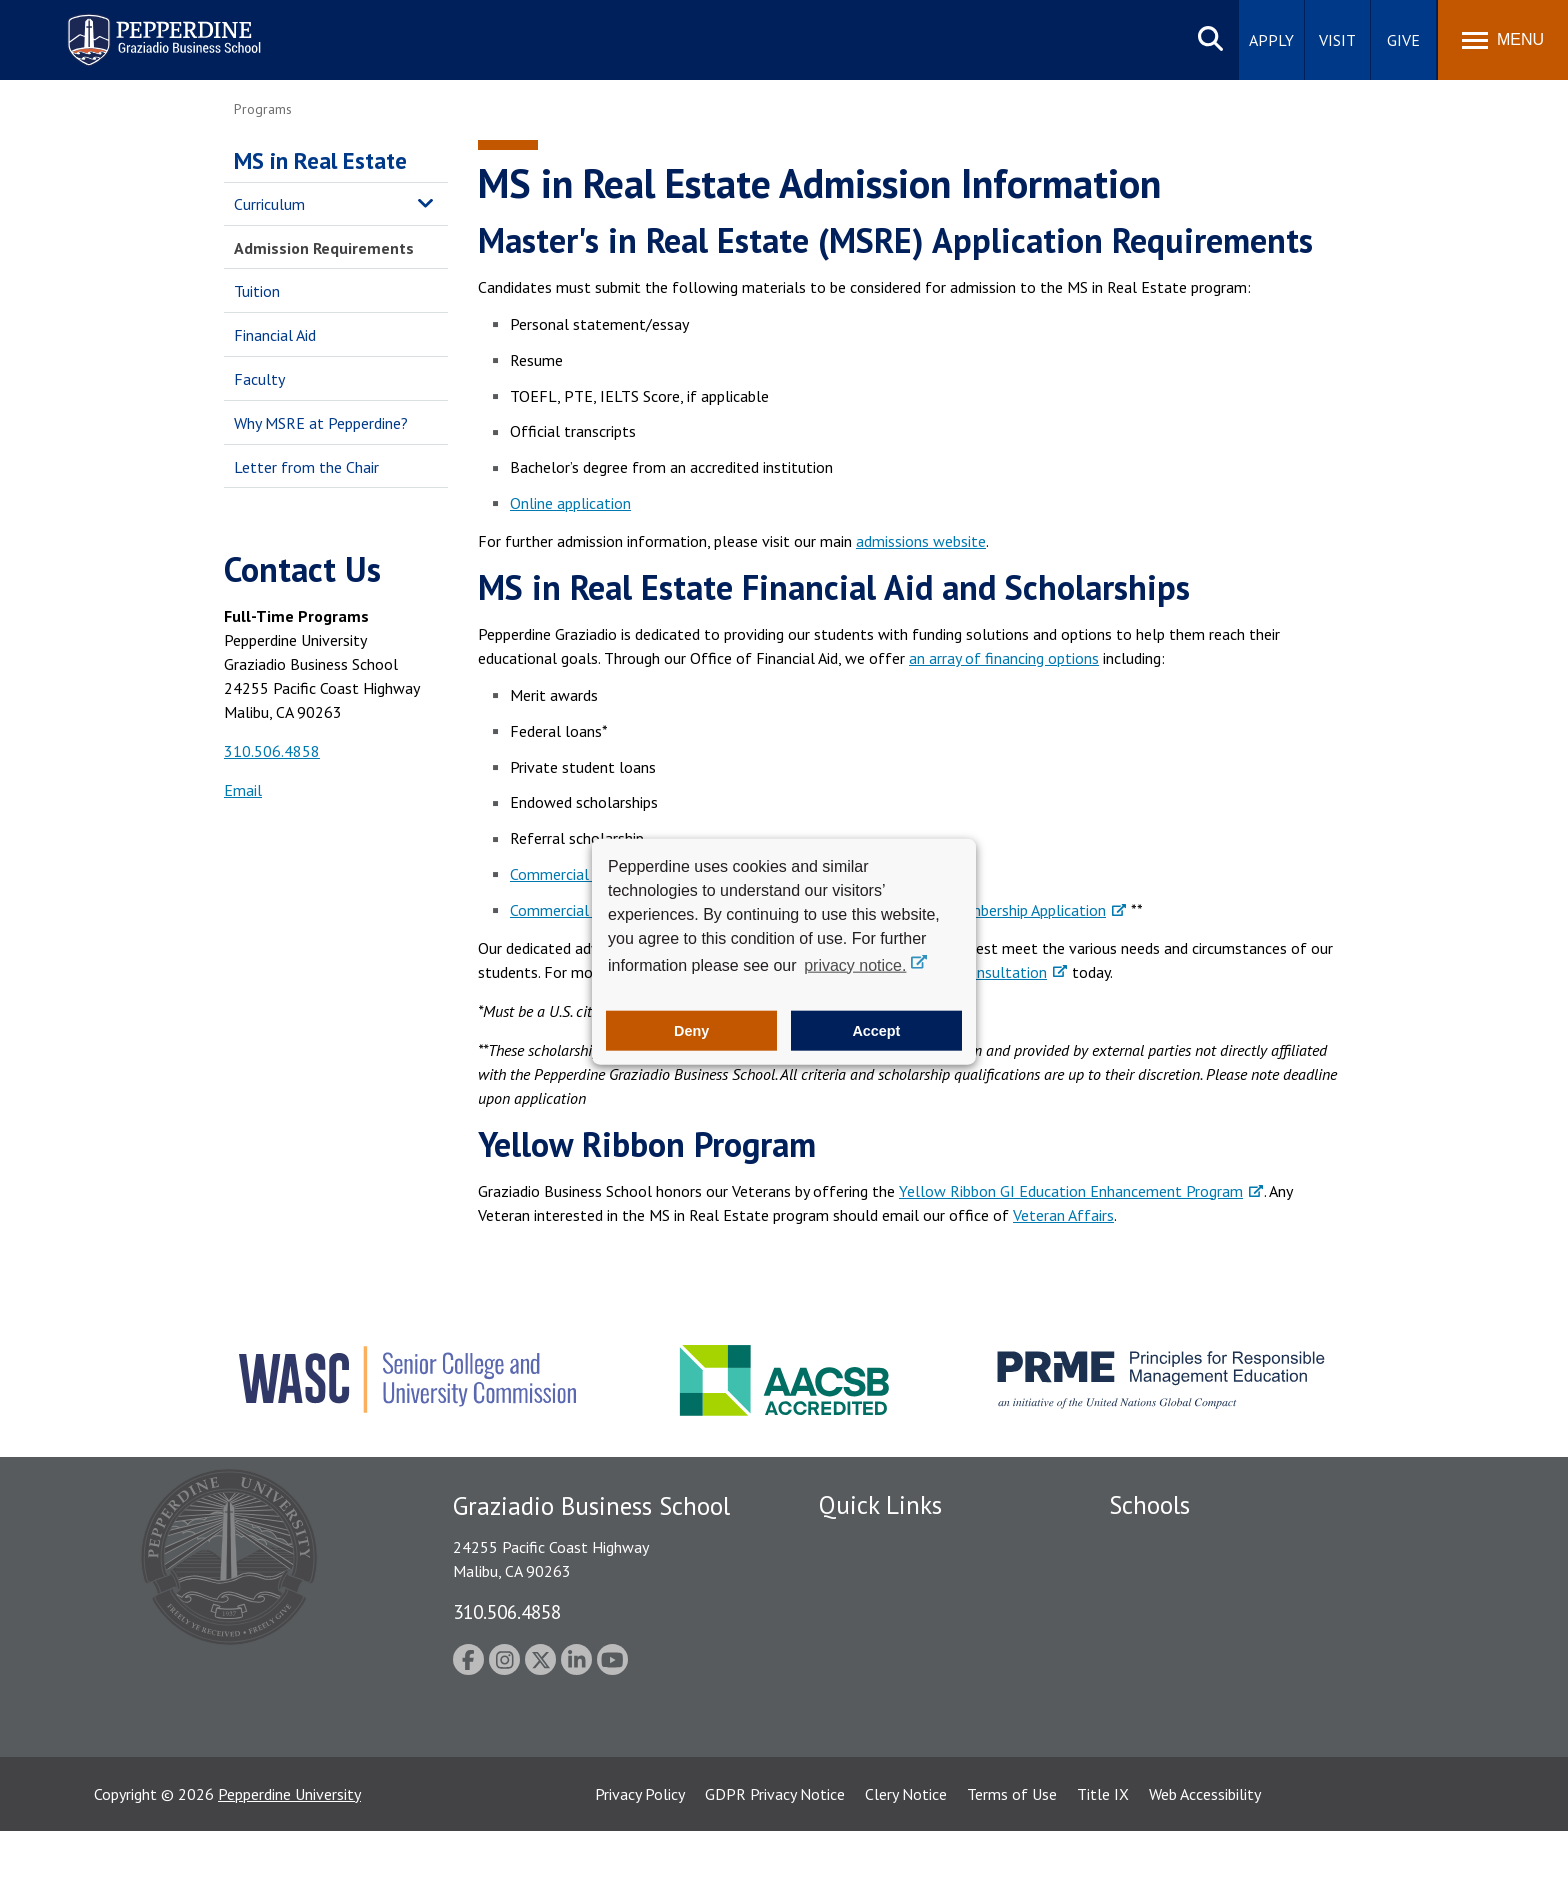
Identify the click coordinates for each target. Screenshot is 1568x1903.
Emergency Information (898, 1647)
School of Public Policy (1186, 1702)
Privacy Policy (640, 1866)
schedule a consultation (966, 972)
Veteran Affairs (1063, 1215)
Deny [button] (691, 1031)
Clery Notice (906, 1866)
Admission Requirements (324, 248)
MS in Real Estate (320, 160)
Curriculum (269, 204)
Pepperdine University (289, 1866)
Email (243, 790)
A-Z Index (851, 1751)
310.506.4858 (272, 751)
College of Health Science (1196, 1737)
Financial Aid (275, 335)
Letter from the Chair (306, 467)
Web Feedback (866, 1786)
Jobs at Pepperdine (881, 1682)
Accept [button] (876, 1031)
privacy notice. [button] (855, 964)
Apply (1271, 40)
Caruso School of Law (1183, 1577)
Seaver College (1159, 1542)
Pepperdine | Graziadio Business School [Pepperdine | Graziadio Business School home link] (138, 27)
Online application (570, 503)
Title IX (1103, 1866)
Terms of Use (1012, 1866)
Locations (852, 1542)
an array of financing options (1004, 658)
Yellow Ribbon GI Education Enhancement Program (1071, 1191)
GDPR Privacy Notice (775, 1866)
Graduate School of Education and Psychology (1264, 1647)
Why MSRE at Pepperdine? (321, 423)
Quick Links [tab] (880, 1505)
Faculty (259, 379)
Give (1403, 40)
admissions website (921, 541)
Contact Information (889, 1716)
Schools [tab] (1149, 1505)
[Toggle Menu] (1503, 40)
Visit (1337, 40)
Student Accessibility (888, 1612)
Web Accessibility (1205, 1866)
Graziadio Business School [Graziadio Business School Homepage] (1196, 1612)
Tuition (257, 291)
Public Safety (863, 1577)
